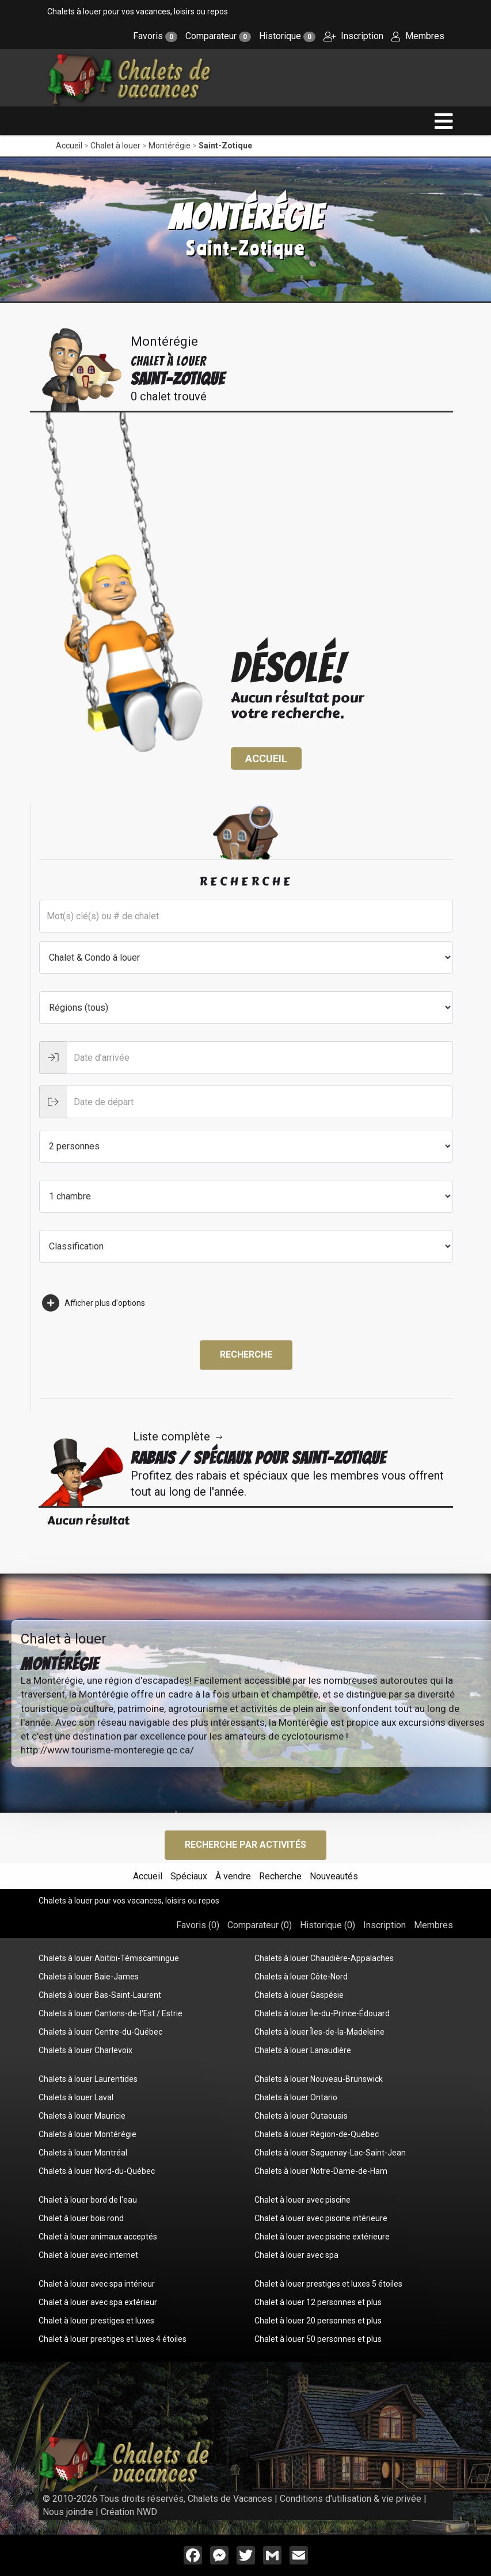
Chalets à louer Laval (76, 2097)
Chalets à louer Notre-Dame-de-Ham (320, 2171)
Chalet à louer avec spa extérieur (98, 2302)
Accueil (69, 145)
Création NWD (129, 2511)
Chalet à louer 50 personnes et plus (318, 2339)
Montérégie (170, 145)
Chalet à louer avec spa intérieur (97, 2283)
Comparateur (218, 35)
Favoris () (197, 1925)
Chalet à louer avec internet (88, 2255)
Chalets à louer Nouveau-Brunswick (318, 2079)
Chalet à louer (115, 145)
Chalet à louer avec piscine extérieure (322, 2236)
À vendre (233, 1876)
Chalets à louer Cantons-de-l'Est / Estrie (110, 2013)
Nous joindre (68, 2511)
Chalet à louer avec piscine (302, 2199)
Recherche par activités (245, 1844)
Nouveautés (334, 1876)
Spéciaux (188, 1876)
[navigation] (444, 121)
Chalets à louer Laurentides (88, 2079)
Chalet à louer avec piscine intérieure (320, 2218)
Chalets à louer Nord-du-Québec (97, 2171)
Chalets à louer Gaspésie (299, 1995)
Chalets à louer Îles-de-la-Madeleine (319, 2031)
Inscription (353, 35)
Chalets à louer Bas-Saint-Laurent (100, 1995)
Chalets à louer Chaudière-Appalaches (324, 1958)
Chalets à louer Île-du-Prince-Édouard (322, 2013)
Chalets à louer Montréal (83, 2152)
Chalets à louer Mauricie (82, 2115)
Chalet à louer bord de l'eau (88, 2199)
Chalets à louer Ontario (295, 2097)
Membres (417, 35)
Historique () (327, 1925)
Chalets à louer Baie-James (89, 1976)
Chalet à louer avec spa (296, 2255)
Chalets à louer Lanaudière (302, 2050)
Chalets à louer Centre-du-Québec (100, 2031)
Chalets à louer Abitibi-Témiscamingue (109, 1958)
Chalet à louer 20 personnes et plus (318, 2320)
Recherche (246, 1354)
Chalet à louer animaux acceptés (98, 2236)
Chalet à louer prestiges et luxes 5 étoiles (328, 2283)
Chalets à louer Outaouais (301, 2115)
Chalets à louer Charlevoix (85, 2050)
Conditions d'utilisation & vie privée (350, 2498)
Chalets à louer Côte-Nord (301, 1976)
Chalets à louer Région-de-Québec (316, 2134)
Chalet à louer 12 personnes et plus (318, 2302)
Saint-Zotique (225, 145)
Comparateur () (259, 1925)
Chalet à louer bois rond (81, 2218)
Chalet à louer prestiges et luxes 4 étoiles (112, 2339)
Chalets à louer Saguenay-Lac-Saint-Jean (330, 2152)
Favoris (155, 35)
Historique (287, 35)
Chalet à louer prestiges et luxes (96, 2320)
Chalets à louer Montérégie (87, 2134)
